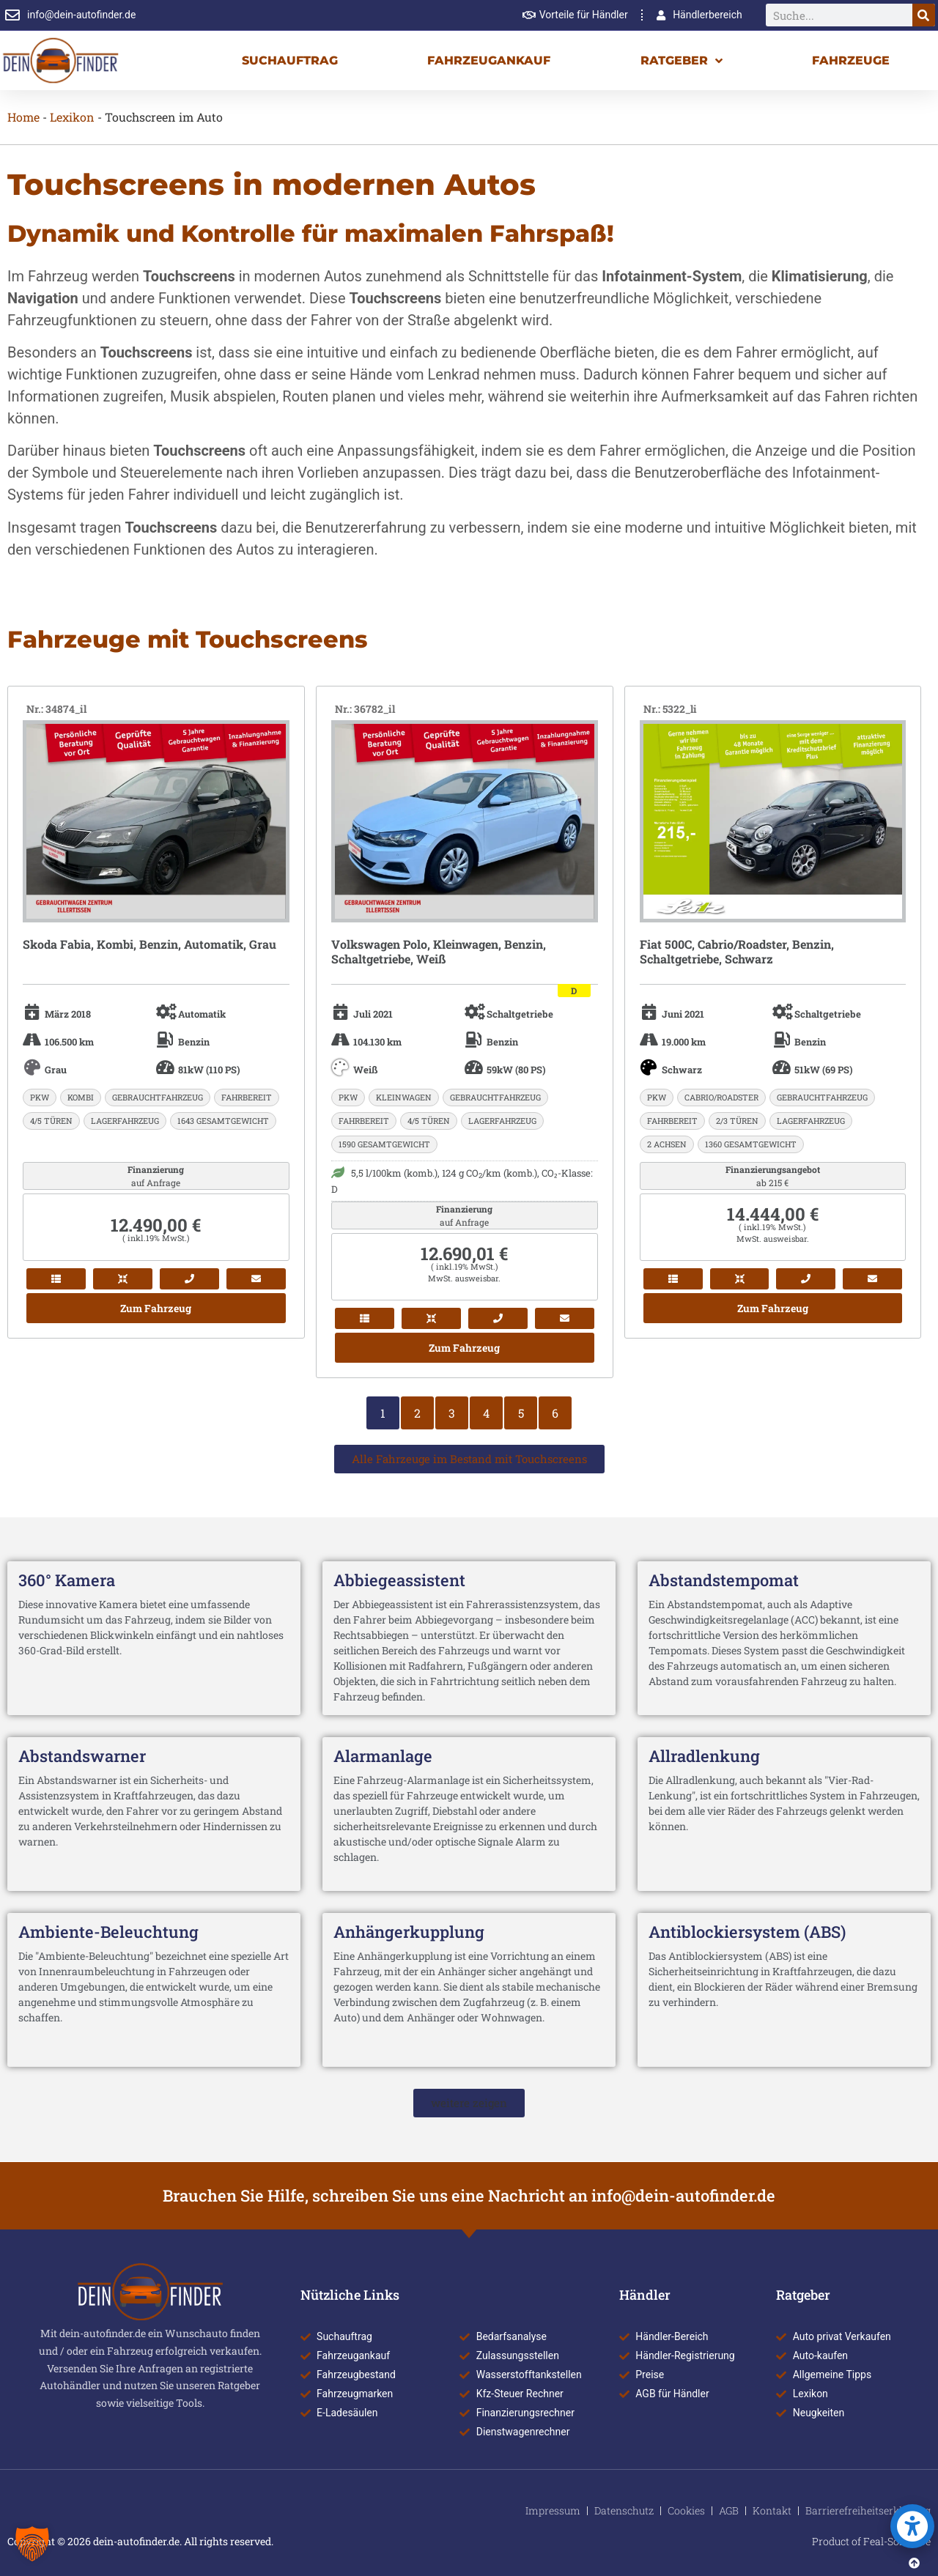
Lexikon (72, 117)
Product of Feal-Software (871, 2541)
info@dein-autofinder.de (683, 2195)
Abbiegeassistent (399, 1580)
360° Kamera (66, 1580)
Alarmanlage (382, 1755)
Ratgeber (681, 61)
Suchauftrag (290, 60)
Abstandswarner (82, 1755)
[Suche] (923, 15)
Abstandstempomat (724, 1580)
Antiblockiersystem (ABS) (747, 1931)
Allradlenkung (704, 1755)
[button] (469, 2103)
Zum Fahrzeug (155, 1308)
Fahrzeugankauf (488, 60)
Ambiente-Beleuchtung (108, 1931)
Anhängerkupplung (408, 1931)
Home (23, 117)
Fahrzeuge (851, 60)
